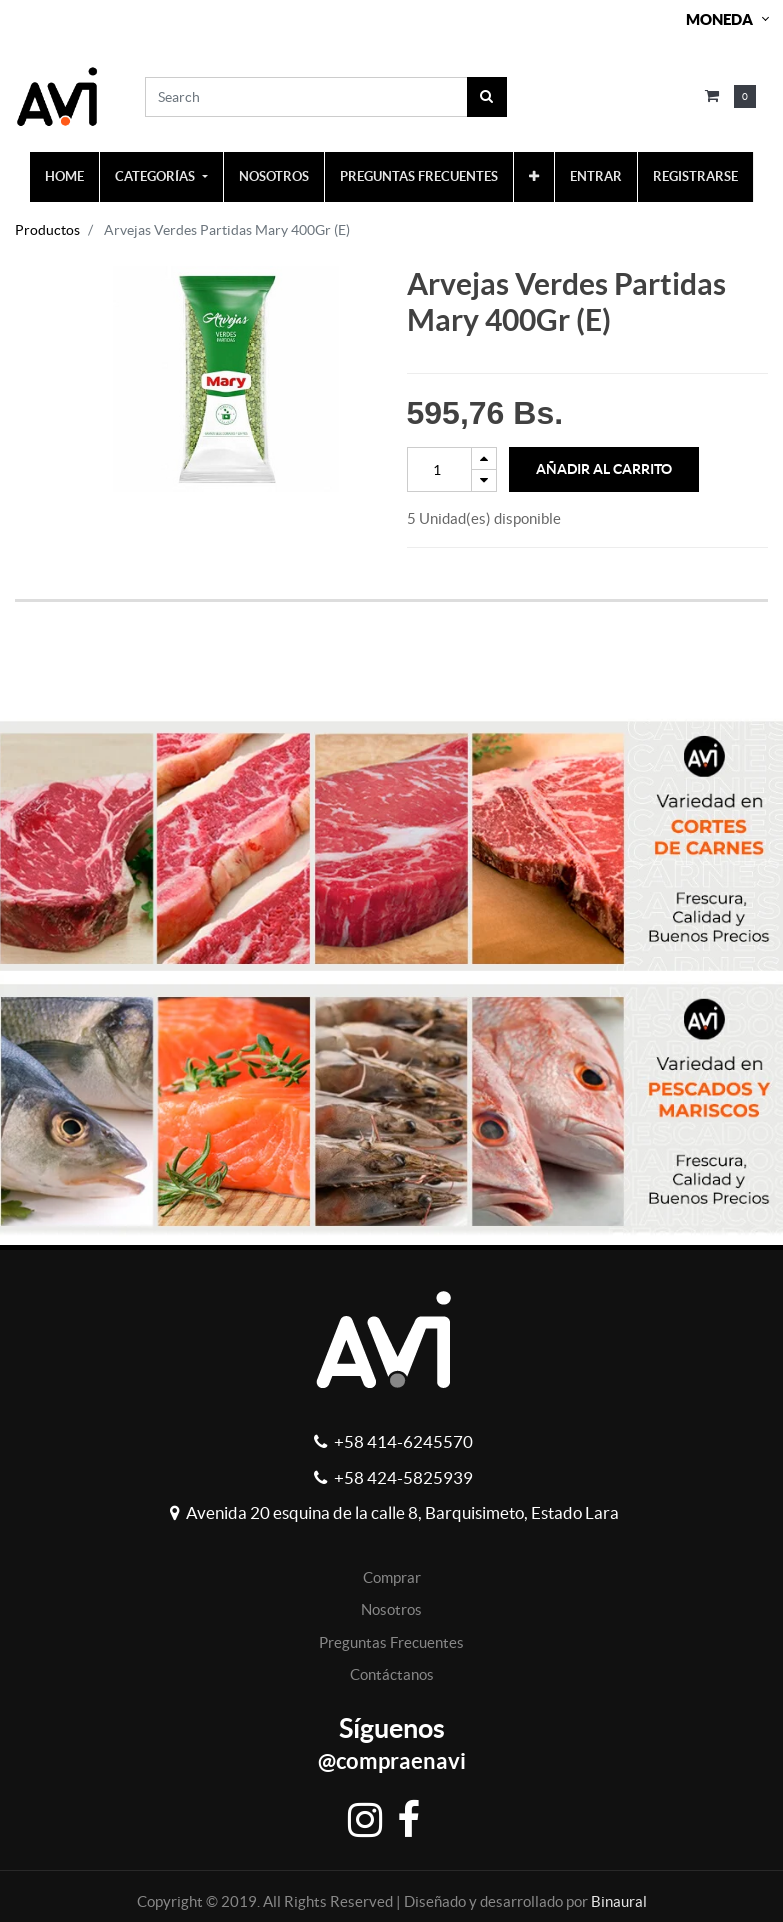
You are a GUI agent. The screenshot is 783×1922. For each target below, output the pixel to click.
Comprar (392, 1577)
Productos (47, 230)
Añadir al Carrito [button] (604, 469)
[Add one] (484, 458)
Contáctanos (392, 1674)
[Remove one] (484, 480)
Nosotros (391, 1609)
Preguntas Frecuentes (391, 1642)
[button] (534, 177)
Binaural (619, 1901)
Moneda (719, 19)
